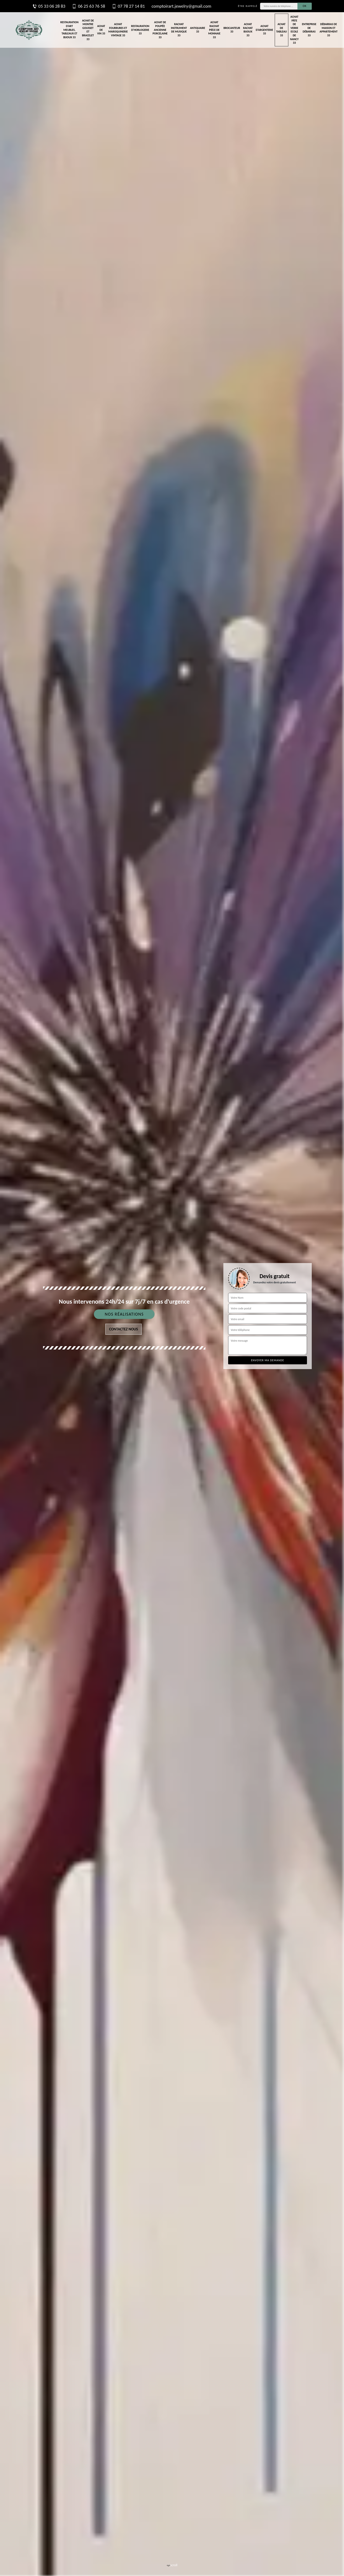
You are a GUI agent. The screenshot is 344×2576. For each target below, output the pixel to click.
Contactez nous (123, 1329)
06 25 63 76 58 (88, 6)
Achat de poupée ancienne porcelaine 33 (160, 30)
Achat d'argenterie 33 (264, 29)
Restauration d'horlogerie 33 (140, 29)
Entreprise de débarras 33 (309, 29)
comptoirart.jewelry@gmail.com (181, 6)
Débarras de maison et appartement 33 (329, 29)
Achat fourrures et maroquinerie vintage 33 (118, 29)
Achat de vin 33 (101, 29)
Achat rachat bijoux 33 (248, 29)
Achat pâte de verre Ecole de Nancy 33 (294, 29)
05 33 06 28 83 (48, 6)
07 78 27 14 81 (128, 6)
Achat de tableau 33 (281, 29)
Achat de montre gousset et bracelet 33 (88, 30)
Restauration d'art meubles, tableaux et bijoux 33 (69, 30)
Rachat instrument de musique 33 (179, 29)
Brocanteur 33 (232, 29)
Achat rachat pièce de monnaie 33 (214, 30)
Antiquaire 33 (197, 29)
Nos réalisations (124, 1314)
